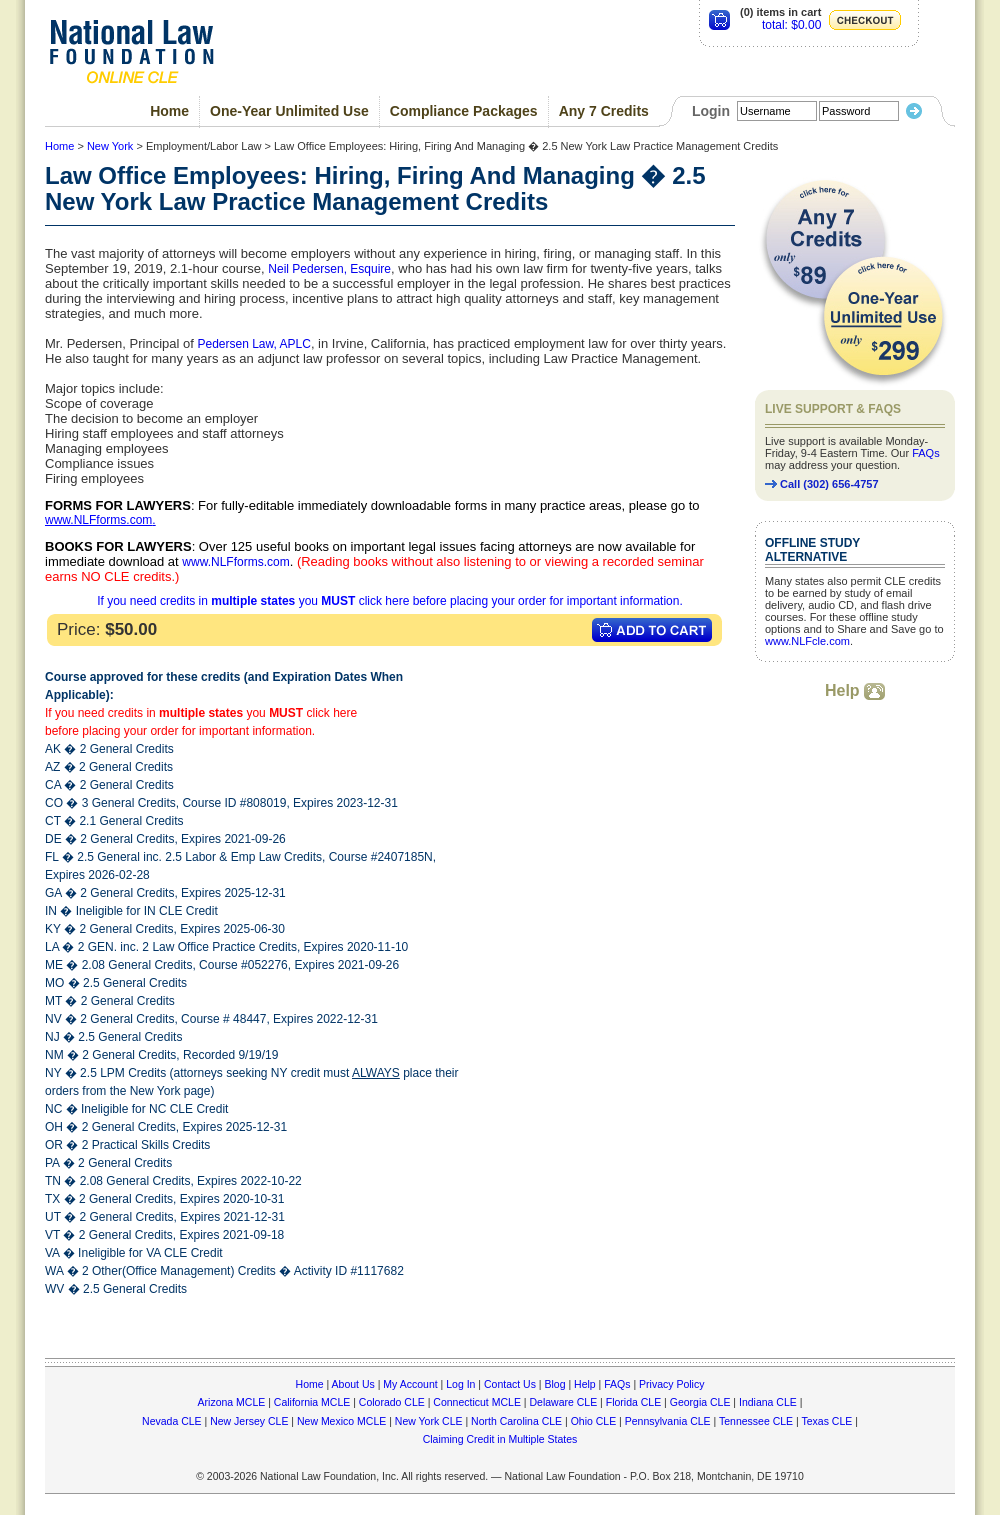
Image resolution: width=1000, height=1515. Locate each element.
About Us (353, 1384)
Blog (554, 1384)
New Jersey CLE (249, 1421)
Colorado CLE (392, 1402)
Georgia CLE (700, 1402)
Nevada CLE (172, 1421)
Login (711, 111)
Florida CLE (633, 1402)
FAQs (926, 453)
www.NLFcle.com (807, 641)
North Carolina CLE (516, 1421)
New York (110, 146)
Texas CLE (826, 1421)
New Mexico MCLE (341, 1421)
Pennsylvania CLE (668, 1421)
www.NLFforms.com (98, 520)
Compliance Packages (464, 111)
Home (169, 111)
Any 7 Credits (604, 111)
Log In (460, 1384)
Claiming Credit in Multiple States (500, 1439)
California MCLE (312, 1402)
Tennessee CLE (756, 1421)
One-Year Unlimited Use (289, 111)
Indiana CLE (768, 1402)
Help (855, 690)
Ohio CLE (594, 1421)
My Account (410, 1384)
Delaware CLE (563, 1402)
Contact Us (510, 1384)
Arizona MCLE (232, 1402)
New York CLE (429, 1421)
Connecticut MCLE (477, 1402)
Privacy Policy (671, 1384)
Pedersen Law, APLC (253, 344)
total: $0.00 (791, 25)
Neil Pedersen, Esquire (329, 269)
